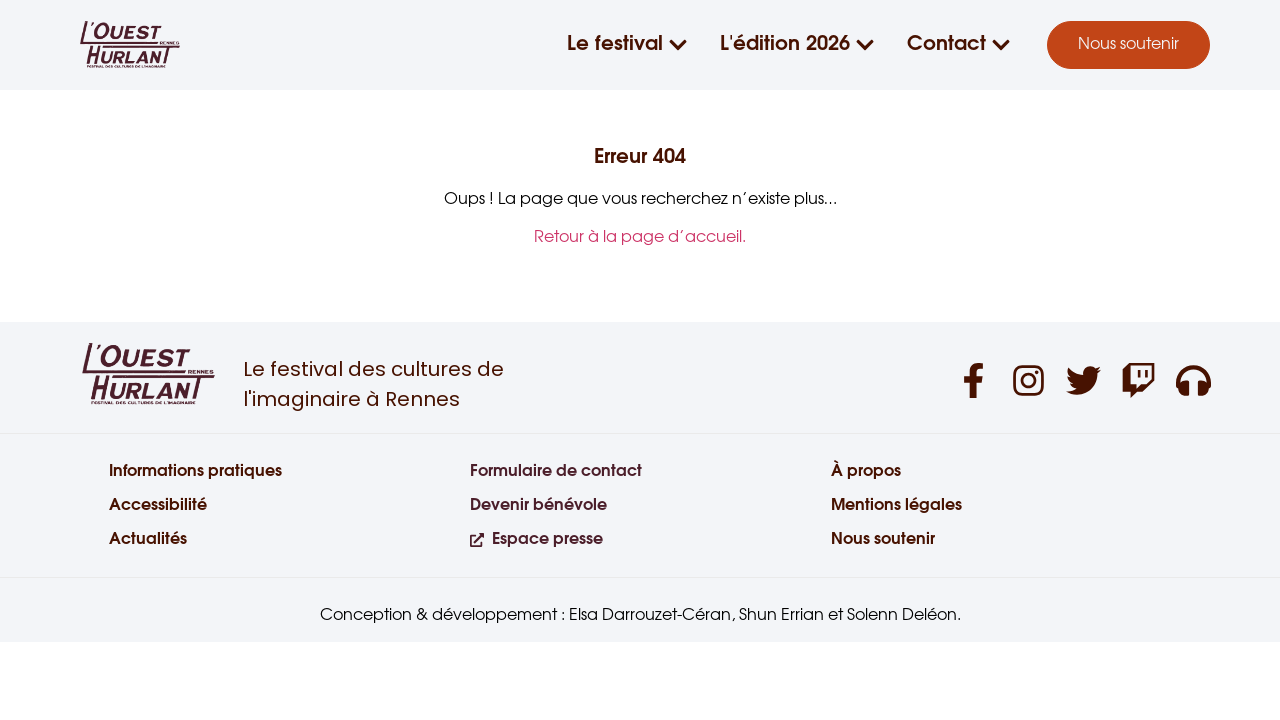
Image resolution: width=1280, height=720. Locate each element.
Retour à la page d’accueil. (640, 237)
